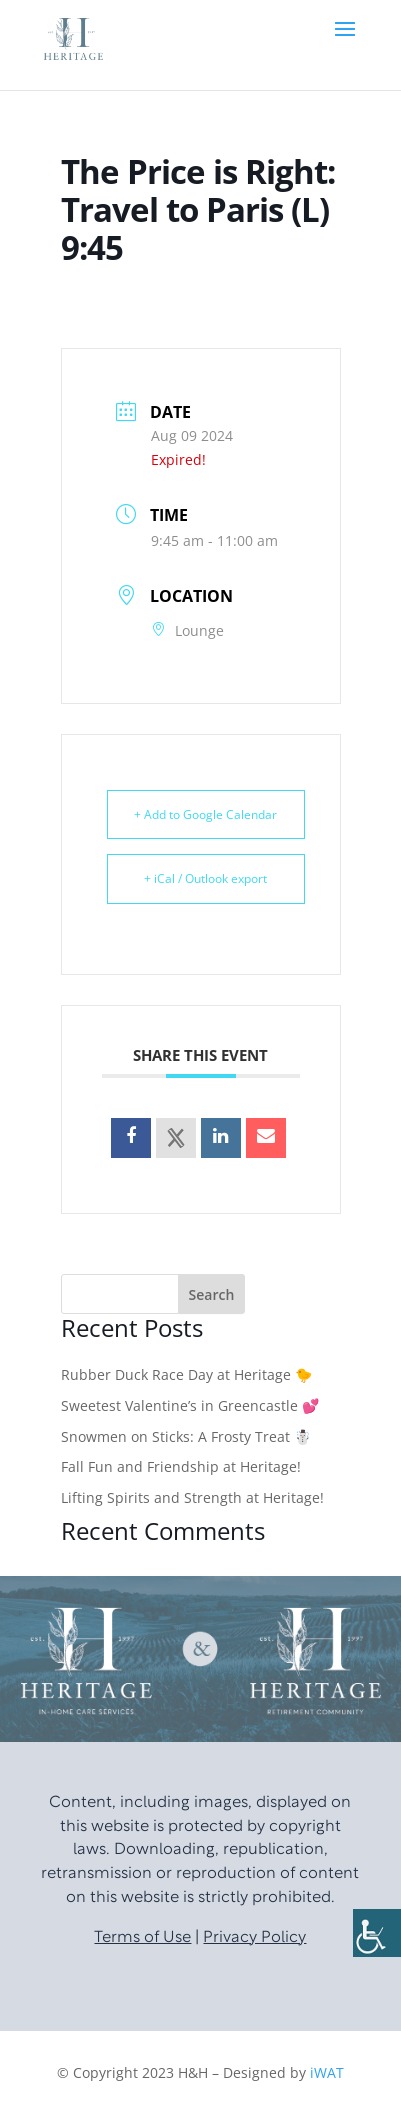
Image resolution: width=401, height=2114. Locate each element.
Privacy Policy (254, 1938)
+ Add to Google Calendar (205, 814)
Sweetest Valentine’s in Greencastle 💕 (190, 1405)
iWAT (327, 2072)
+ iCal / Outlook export (205, 878)
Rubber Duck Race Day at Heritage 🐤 (186, 1374)
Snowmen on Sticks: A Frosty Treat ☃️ (186, 1436)
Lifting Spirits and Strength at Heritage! (192, 1497)
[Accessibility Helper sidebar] (377, 1933)
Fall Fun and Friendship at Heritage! (181, 1466)
